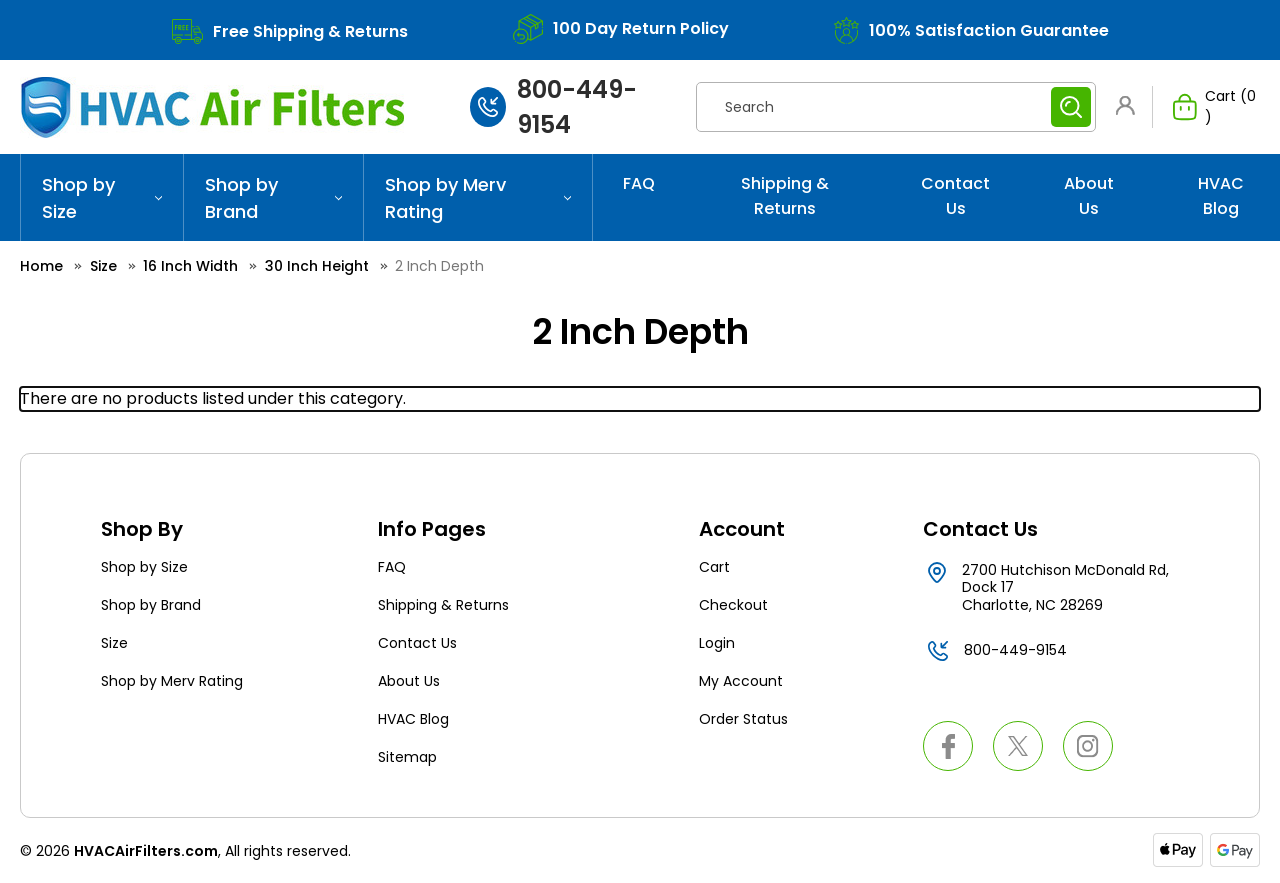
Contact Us (955, 196)
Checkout (733, 605)
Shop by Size (102, 198)
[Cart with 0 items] (1206, 107)
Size (114, 643)
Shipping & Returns (785, 196)
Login (717, 643)
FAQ (639, 183)
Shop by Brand (273, 198)
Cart (714, 567)
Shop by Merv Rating (478, 198)
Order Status (743, 719)
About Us (1089, 196)
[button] (1129, 105)
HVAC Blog (1221, 196)
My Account (741, 681)
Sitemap (407, 757)
